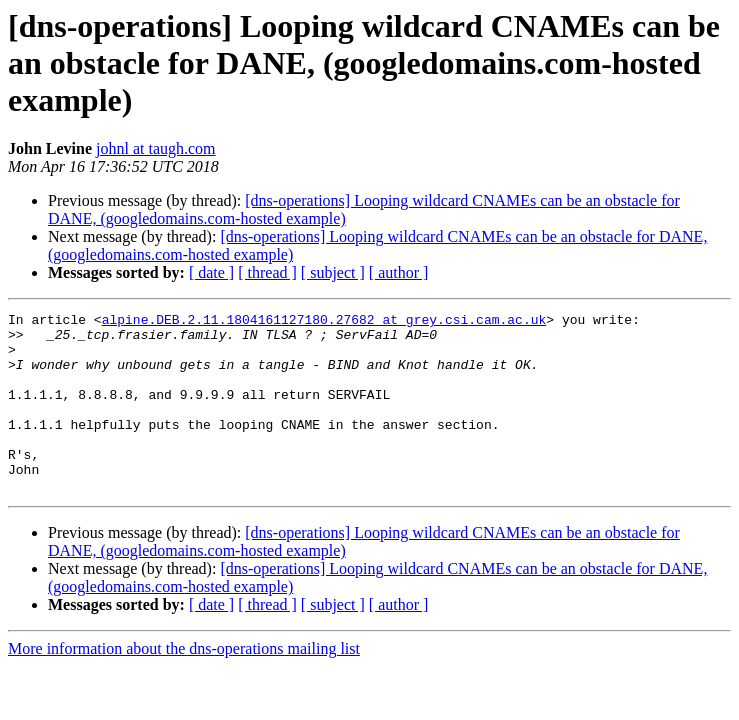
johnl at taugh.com (156, 148)
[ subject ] (333, 272)
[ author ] (399, 272)
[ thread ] (267, 272)
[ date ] (211, 272)
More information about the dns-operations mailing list (184, 684)
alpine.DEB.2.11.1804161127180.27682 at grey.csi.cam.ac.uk (324, 322)
